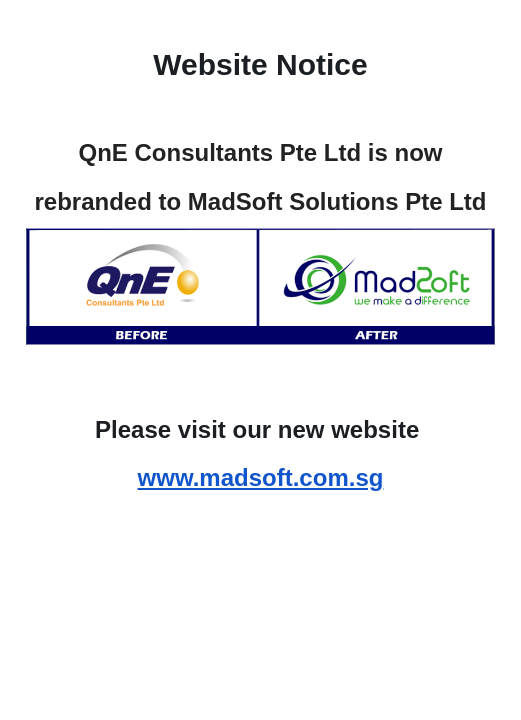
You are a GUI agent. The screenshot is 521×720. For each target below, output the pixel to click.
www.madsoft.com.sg (261, 477)
